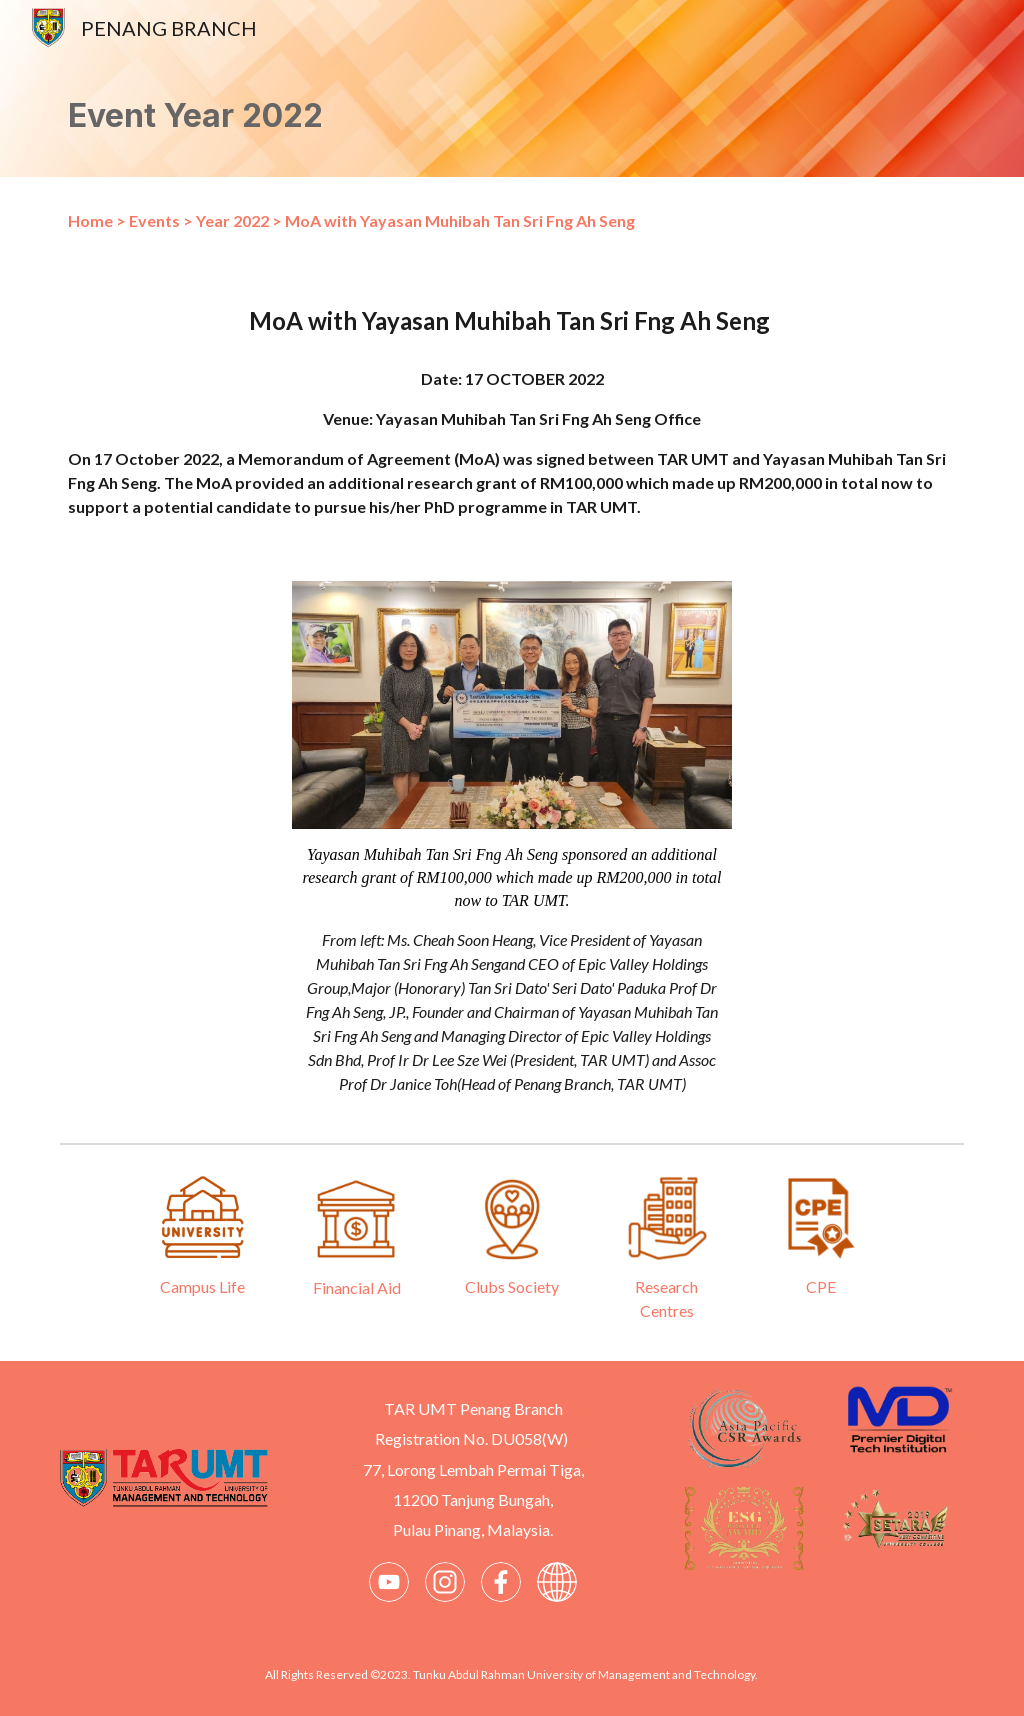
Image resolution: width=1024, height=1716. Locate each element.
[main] (512, 116)
